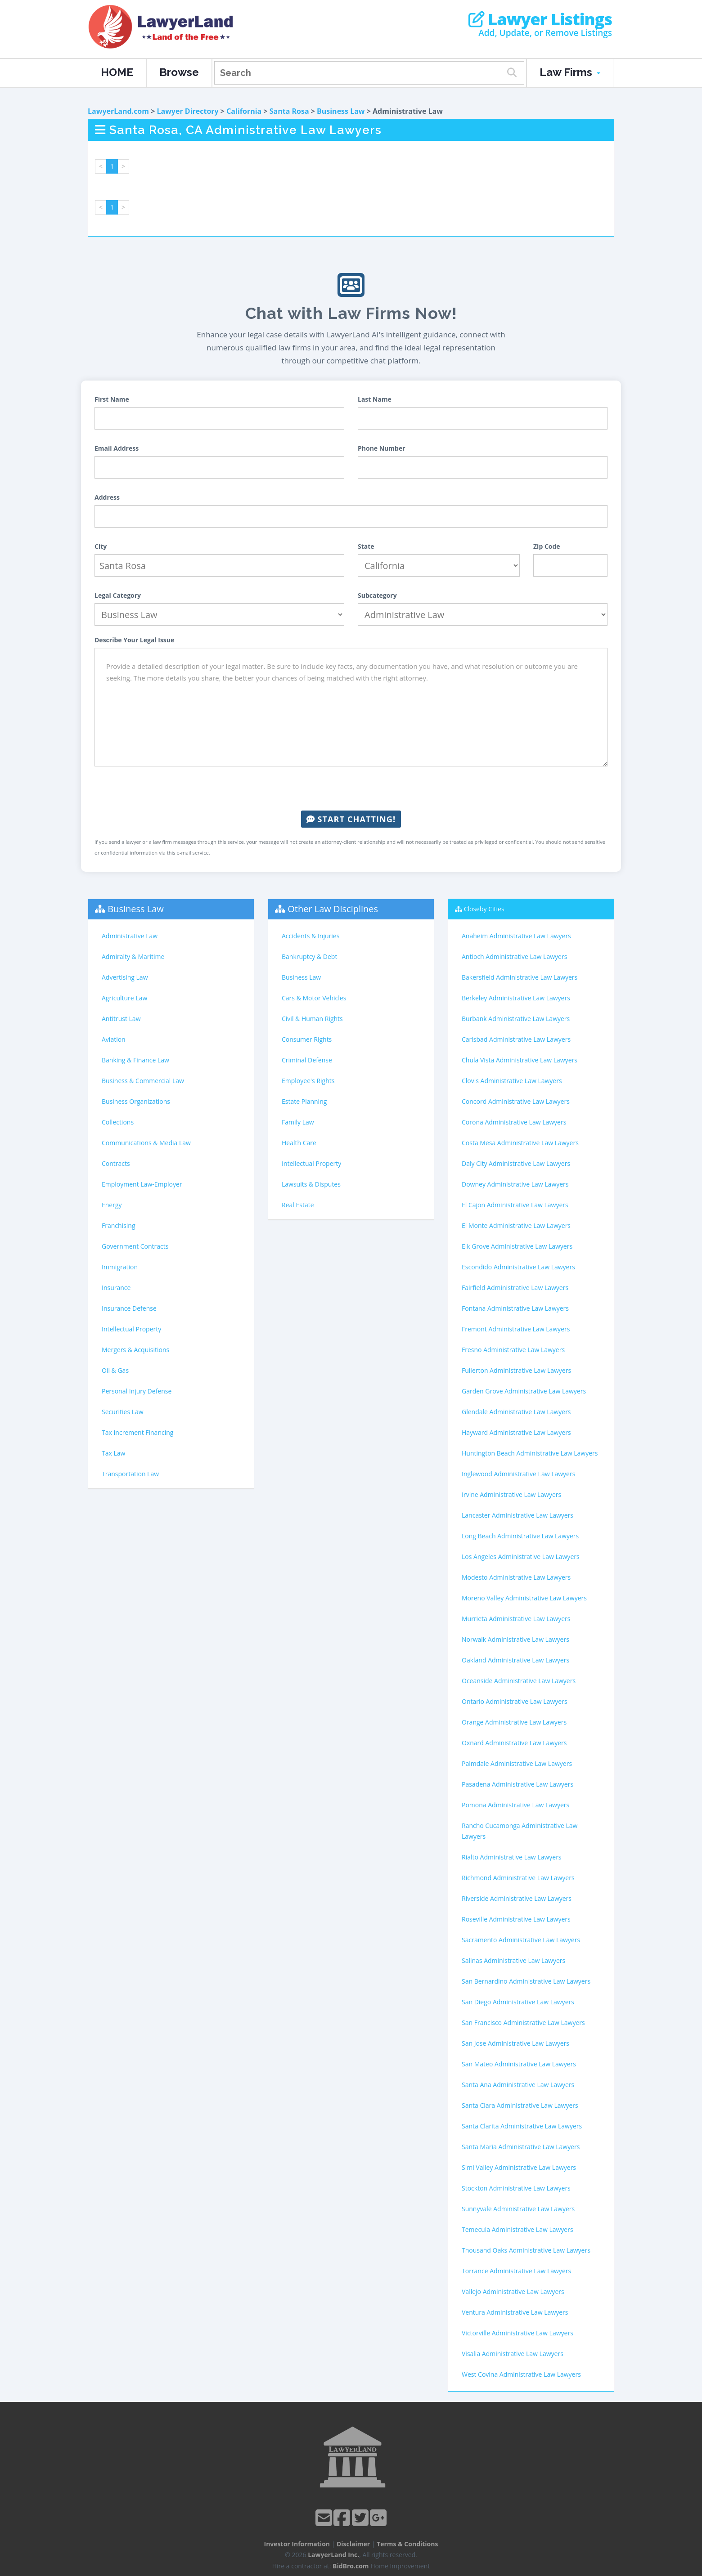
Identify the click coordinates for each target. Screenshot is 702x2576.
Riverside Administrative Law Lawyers (517, 1898)
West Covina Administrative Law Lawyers (521, 2374)
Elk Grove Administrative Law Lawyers (517, 1246)
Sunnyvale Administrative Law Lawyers (518, 2208)
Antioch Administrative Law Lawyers (514, 956)
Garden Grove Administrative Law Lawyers (524, 1391)
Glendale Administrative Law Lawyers (516, 1411)
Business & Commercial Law (143, 1080)
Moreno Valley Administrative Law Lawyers (524, 1598)
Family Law (298, 1122)
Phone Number (381, 448)
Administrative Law (130, 936)
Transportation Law (130, 1473)
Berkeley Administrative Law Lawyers (516, 998)
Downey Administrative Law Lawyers (515, 1184)
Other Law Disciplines (333, 909)
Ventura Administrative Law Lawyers (515, 2312)
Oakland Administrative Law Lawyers (515, 1660)
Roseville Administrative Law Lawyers (516, 1919)
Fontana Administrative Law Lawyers (515, 1308)
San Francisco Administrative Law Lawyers (523, 2022)
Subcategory (377, 595)
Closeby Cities (484, 909)
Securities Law (123, 1411)
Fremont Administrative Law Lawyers (516, 1329)
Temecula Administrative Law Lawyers (517, 2229)
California (243, 111)
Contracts (116, 1163)
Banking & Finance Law (135, 1060)
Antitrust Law (121, 1018)
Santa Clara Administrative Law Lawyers (520, 2105)
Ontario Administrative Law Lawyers (514, 1701)
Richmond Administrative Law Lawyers (518, 1877)
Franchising (118, 1225)
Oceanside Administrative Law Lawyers (519, 1680)
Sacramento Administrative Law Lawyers (521, 1939)
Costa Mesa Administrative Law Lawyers (520, 1142)
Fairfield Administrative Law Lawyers (515, 1287)
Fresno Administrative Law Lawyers (513, 1349)
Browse (179, 72)
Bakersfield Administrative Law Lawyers (519, 977)
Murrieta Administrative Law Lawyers (516, 1618)
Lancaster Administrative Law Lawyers (517, 1515)
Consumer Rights (307, 1039)
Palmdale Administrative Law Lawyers (517, 1763)
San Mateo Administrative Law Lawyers (519, 2064)
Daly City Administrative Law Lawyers (516, 1163)
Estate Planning (304, 1101)
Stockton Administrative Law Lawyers (516, 2188)
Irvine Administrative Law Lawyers (511, 1494)
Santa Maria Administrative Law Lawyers (521, 2146)
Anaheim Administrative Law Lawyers (516, 936)
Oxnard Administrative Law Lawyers (514, 1742)
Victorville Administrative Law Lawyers (517, 2333)
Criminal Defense (307, 1060)
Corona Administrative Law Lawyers (514, 1122)
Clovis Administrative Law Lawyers (512, 1080)
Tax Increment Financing (137, 1432)
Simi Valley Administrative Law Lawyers (519, 2167)
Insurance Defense (129, 1308)
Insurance (116, 1287)
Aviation (114, 1039)
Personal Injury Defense (136, 1391)
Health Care (299, 1142)
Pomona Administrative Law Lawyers (515, 1805)
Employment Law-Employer (142, 1184)
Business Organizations (136, 1101)
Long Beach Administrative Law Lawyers (520, 1536)
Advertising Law (125, 977)
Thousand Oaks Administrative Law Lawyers (526, 2250)
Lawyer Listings (540, 19)
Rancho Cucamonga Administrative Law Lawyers (519, 1831)
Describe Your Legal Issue (134, 640)
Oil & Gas (115, 1370)
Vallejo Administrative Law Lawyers (513, 2291)
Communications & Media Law (146, 1142)
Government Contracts (135, 1246)
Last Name (375, 399)
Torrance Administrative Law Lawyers (516, 2271)
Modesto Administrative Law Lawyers (516, 1577)
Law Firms (570, 72)
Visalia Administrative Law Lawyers (512, 2353)
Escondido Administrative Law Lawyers (518, 1267)
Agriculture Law (124, 998)
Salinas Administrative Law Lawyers (513, 1960)
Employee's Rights (308, 1080)
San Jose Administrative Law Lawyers (515, 2043)
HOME (117, 72)
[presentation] (351, 788)
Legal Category (117, 595)
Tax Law (113, 1453)
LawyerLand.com (118, 111)
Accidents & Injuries (310, 936)
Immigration (120, 1267)
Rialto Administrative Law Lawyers (512, 1857)
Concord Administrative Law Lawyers (516, 1101)
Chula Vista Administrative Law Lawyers (519, 1060)
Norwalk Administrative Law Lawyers (515, 1639)
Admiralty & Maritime (133, 956)
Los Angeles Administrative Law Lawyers (521, 1556)
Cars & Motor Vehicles (314, 998)
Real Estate (298, 1205)
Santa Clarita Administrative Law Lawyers (522, 2126)
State (366, 546)
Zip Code (546, 546)
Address (107, 497)
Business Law (341, 111)
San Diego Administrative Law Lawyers (518, 2002)
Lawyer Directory (187, 111)
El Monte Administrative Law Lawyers (516, 1225)
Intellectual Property (131, 1329)
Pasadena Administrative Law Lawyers (517, 1784)
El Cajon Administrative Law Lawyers (515, 1205)
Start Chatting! (351, 819)
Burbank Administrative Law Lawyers (516, 1018)
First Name (111, 399)
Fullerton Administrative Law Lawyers (516, 1370)
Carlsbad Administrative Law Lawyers (516, 1039)
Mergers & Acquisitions (135, 1349)
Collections (118, 1122)
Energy (112, 1205)
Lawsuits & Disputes (311, 1184)
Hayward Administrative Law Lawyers (516, 1432)
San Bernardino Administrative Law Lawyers (526, 1981)
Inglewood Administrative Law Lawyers (518, 1473)
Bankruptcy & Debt (309, 956)
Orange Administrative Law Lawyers (514, 1722)
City (100, 546)
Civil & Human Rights (312, 1018)
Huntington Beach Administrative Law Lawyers (530, 1453)
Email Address (116, 448)
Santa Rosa (289, 111)
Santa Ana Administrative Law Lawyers (518, 2084)
